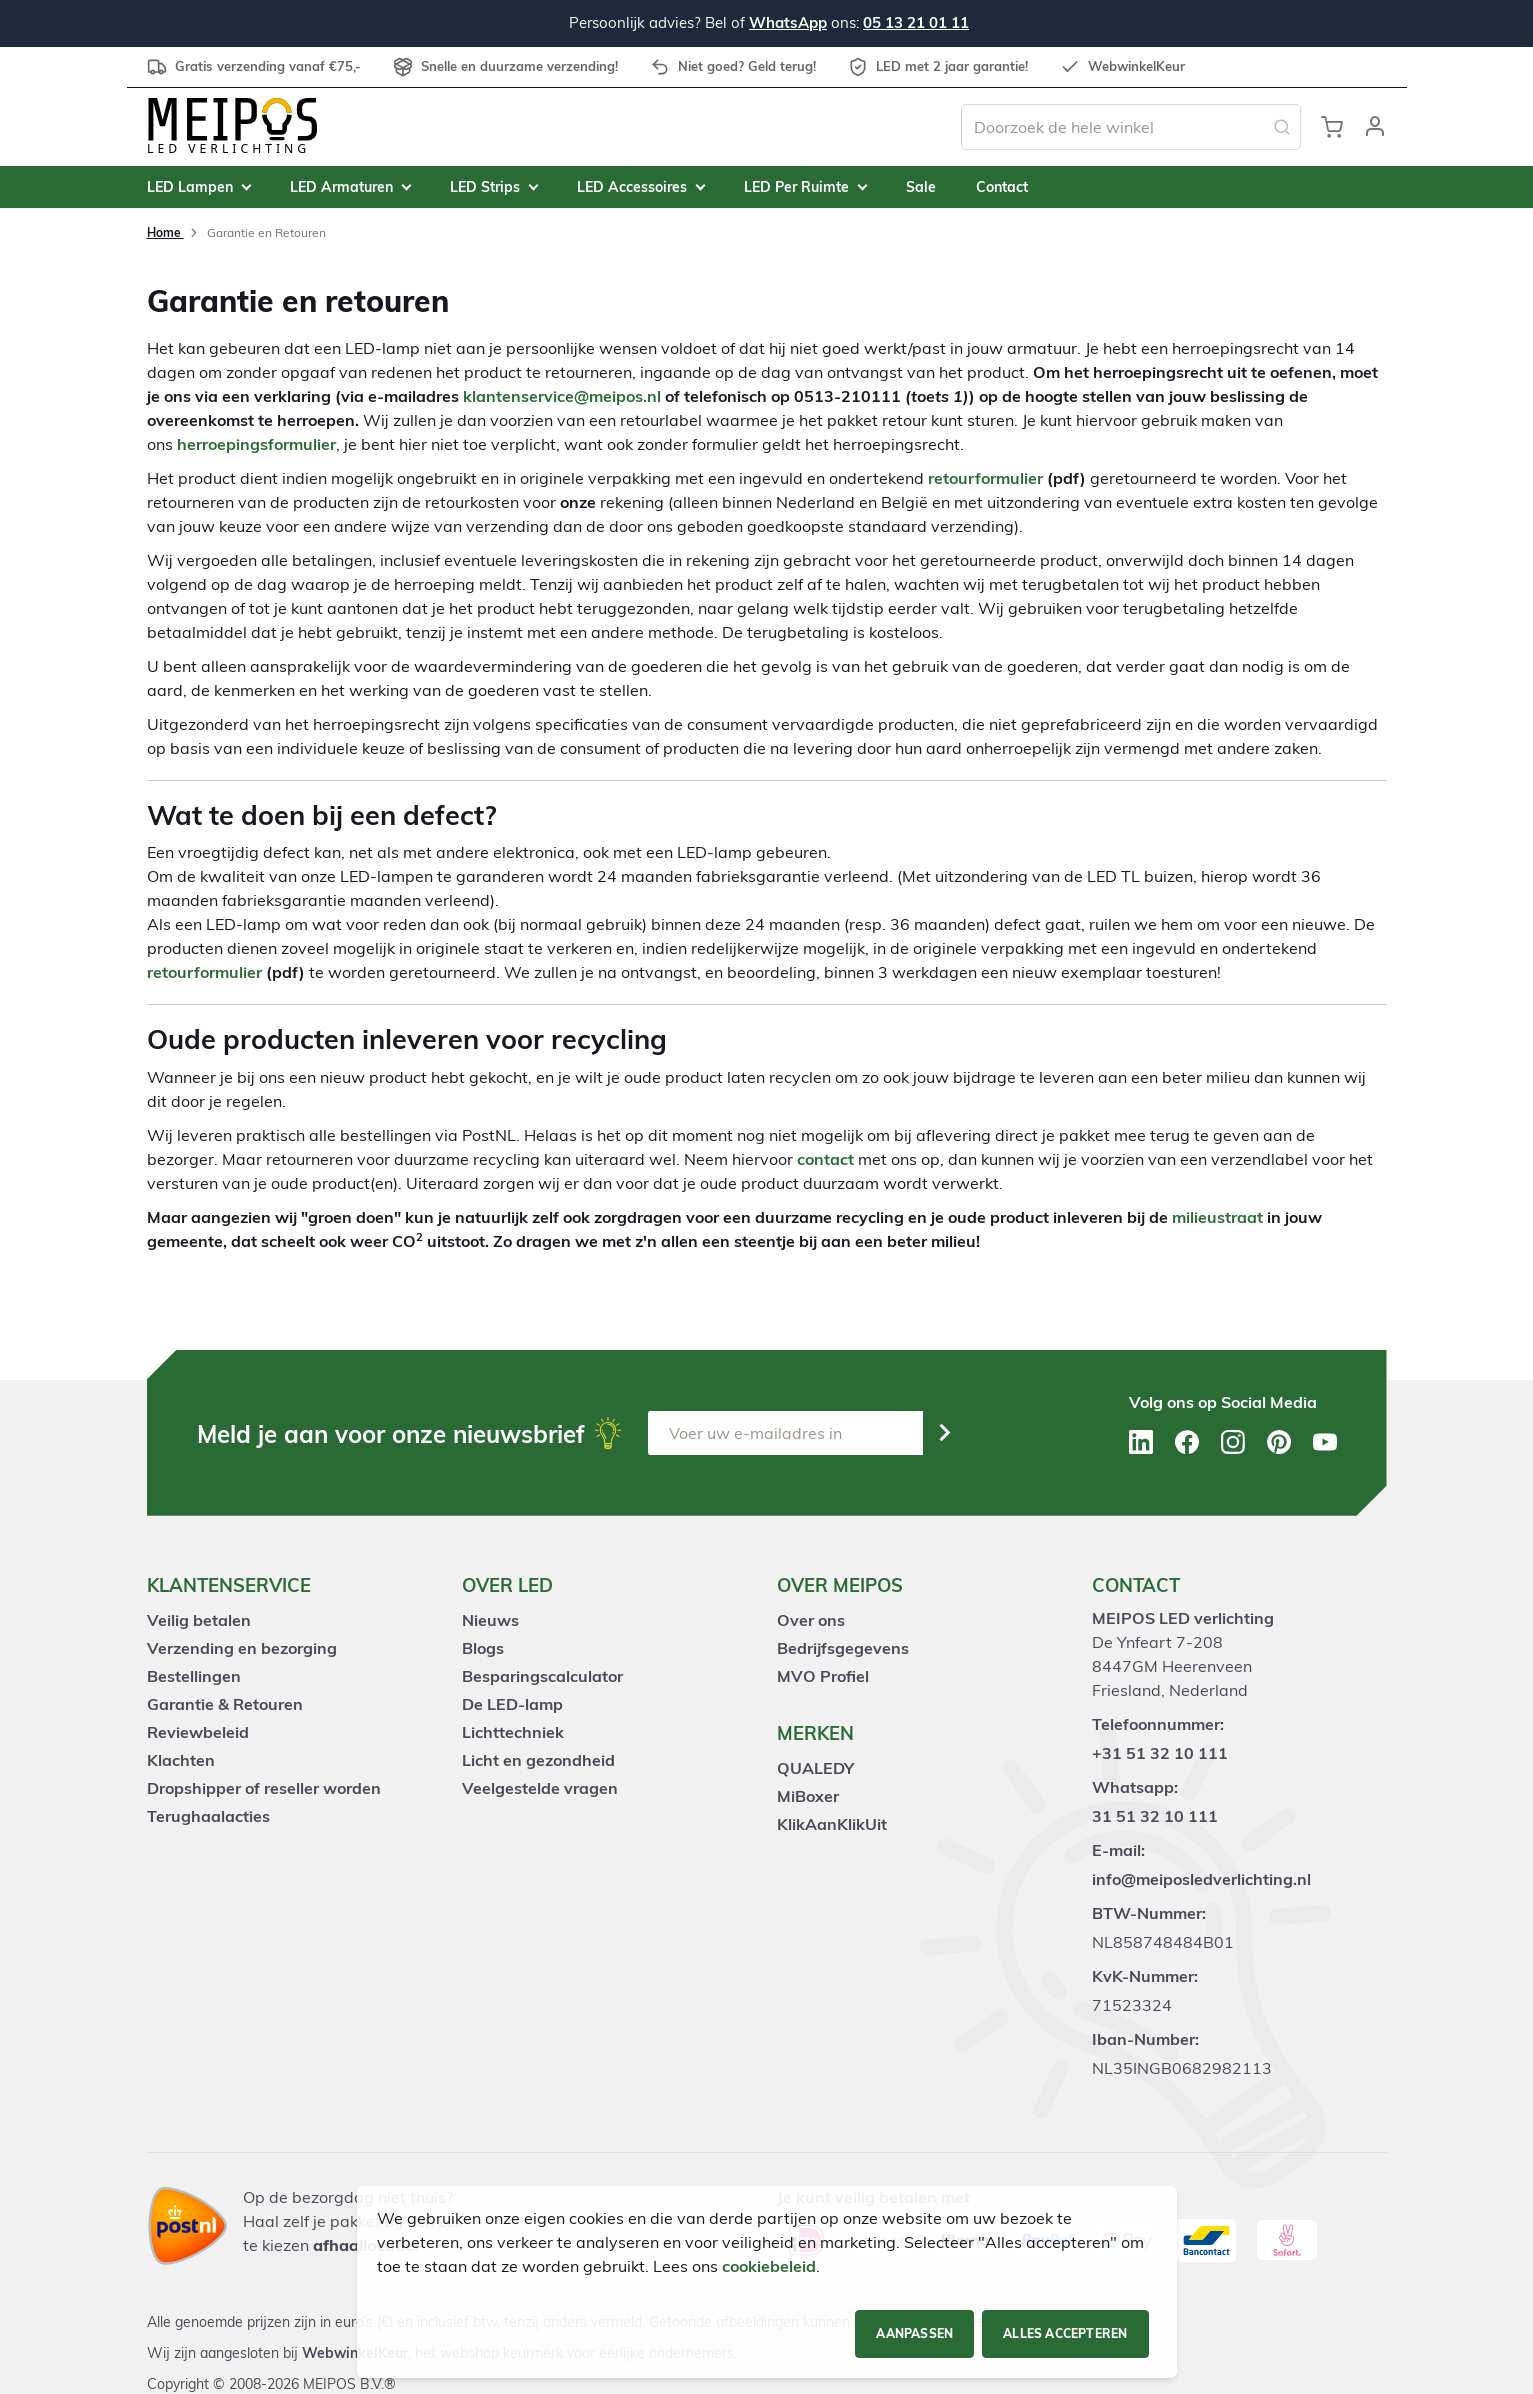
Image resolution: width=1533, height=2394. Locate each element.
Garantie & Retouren (225, 1704)
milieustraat (1217, 1217)
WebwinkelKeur (355, 2353)
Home (165, 232)
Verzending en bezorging (242, 1648)
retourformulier (985, 478)
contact (825, 1159)
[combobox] (1131, 127)
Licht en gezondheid (538, 1760)
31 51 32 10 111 (1155, 1816)
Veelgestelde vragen (540, 1788)
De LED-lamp (512, 1704)
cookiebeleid (769, 2266)
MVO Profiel (823, 1676)
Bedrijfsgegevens (843, 1648)
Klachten (181, 1760)
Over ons (811, 1620)
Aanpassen (914, 2333)
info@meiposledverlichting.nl (1201, 1879)
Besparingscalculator (542, 1676)
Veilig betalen (199, 1620)
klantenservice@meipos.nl (562, 396)
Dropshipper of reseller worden (264, 1788)
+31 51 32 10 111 (1160, 1753)
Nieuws (490, 1620)
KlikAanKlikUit (832, 1824)
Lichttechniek (513, 1732)
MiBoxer (808, 1796)
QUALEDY (815, 1768)
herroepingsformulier (256, 444)
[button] (1375, 127)
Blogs (483, 1648)
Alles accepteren (1065, 2333)
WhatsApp (788, 22)
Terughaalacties (208, 1816)
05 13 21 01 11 (916, 22)
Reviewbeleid (198, 1732)
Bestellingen (194, 1676)
